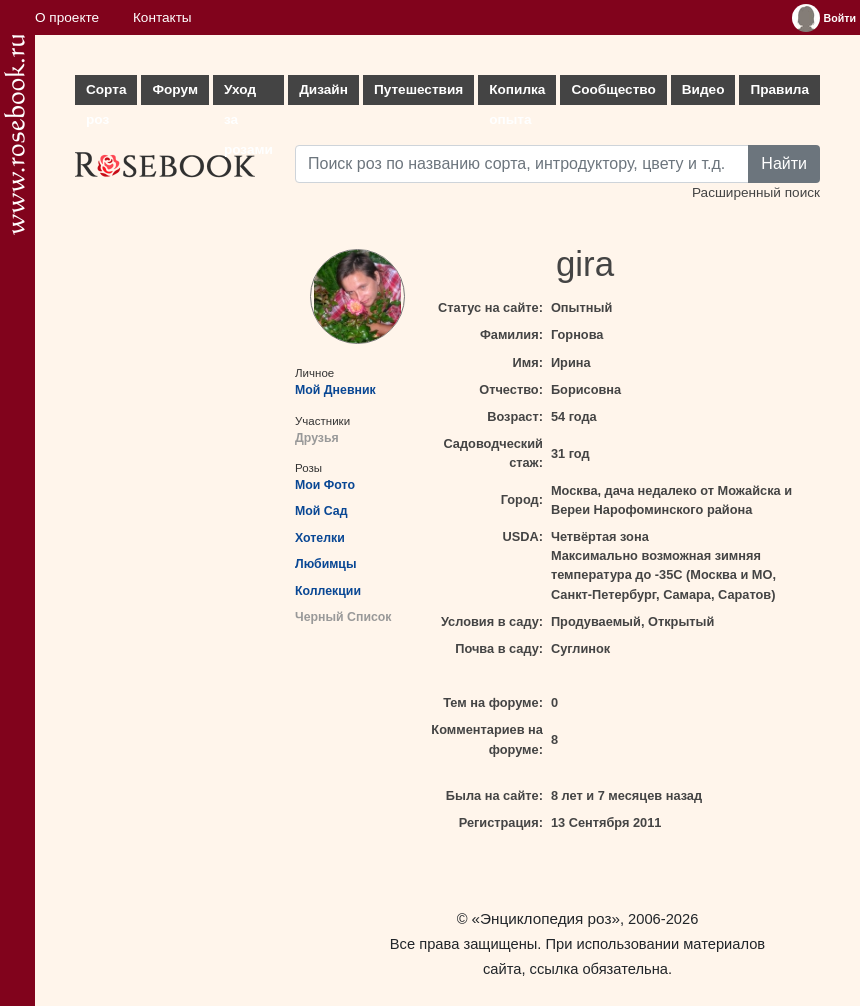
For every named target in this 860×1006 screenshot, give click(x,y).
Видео (703, 89)
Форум (174, 89)
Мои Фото (325, 485)
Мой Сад (321, 511)
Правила (779, 89)
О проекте (67, 17)
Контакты (162, 17)
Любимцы (325, 564)
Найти (784, 163)
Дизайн (323, 89)
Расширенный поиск (756, 192)
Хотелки (320, 538)
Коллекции (328, 591)
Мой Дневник (335, 390)
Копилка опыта (517, 93)
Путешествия (418, 89)
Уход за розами (248, 93)
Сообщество (613, 89)
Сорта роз (106, 93)
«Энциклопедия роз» (546, 918)
